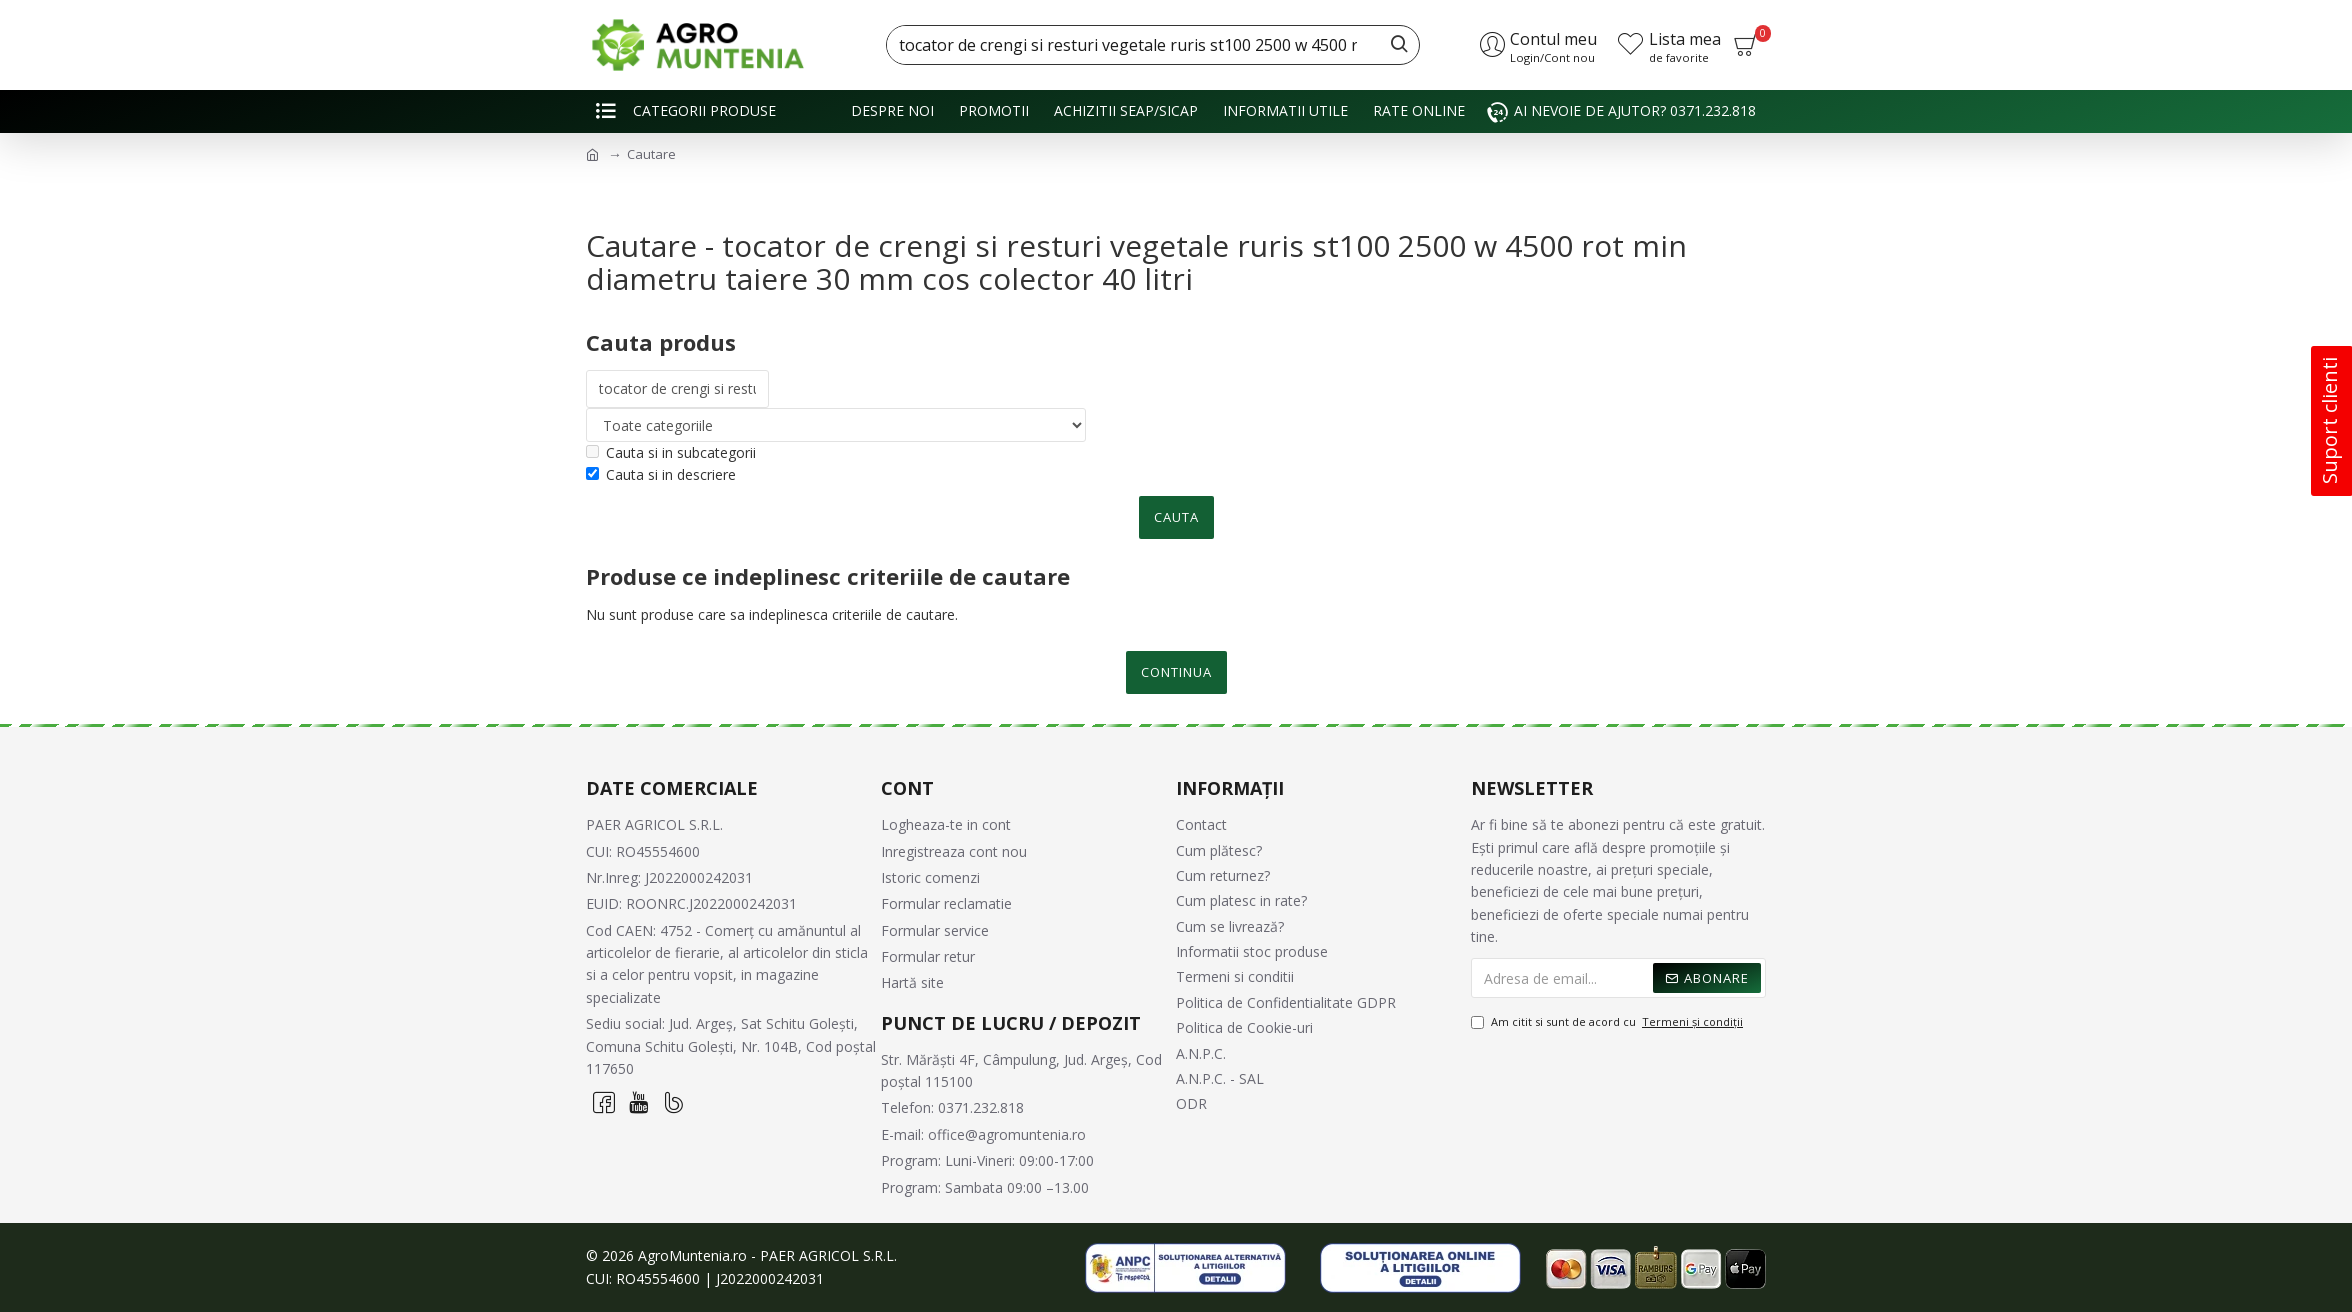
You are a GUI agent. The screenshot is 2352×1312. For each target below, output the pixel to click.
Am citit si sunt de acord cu (1608, 1022)
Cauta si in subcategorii (671, 452)
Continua (1176, 672)
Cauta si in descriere (661, 474)
